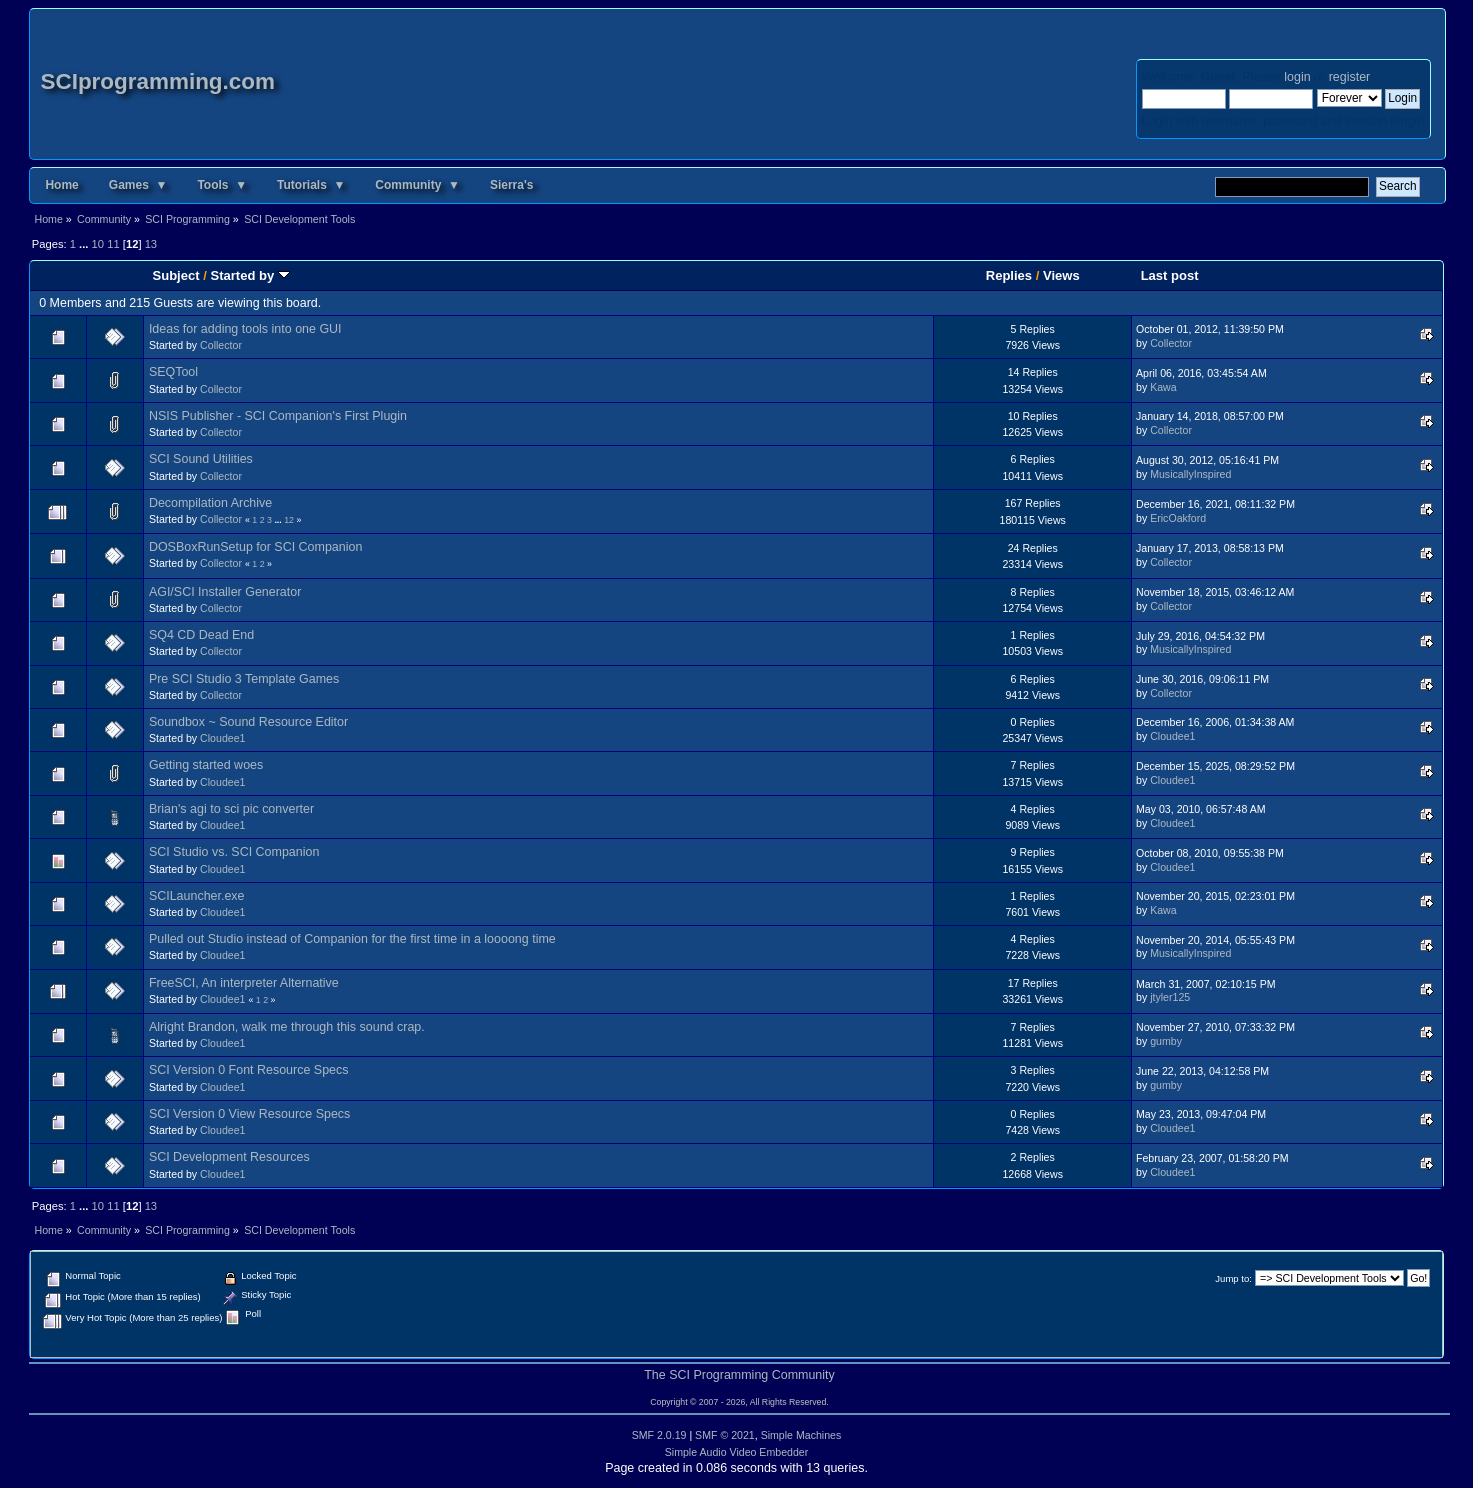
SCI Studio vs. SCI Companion (234, 852)
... (85, 244)
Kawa (1163, 387)
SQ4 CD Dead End (201, 635)
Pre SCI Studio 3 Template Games (244, 679)
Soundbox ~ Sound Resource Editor (248, 722)
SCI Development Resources (229, 1157)
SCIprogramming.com (157, 81)
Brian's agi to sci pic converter (231, 809)
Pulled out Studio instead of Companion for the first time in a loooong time (352, 939)
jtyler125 (1170, 997)
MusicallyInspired (1190, 474)
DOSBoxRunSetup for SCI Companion (255, 547)
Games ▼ (138, 185)
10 (98, 244)
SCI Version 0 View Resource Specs (249, 1114)
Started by (249, 275)
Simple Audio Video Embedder (737, 1452)
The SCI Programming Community (739, 1375)
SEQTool (173, 372)
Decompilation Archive (210, 503)
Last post (1170, 275)
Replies (1009, 275)
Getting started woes (206, 765)
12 (289, 520)
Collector (221, 345)
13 (151, 244)
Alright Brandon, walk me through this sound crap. (287, 1027)
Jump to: (1233, 1278)
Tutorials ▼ (311, 185)
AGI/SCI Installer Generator (225, 592)
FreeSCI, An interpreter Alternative (244, 983)
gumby (1166, 1041)
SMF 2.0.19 (659, 1435)
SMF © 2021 (725, 1435)
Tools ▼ (222, 185)
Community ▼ (417, 185)
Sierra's (512, 185)
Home (61, 185)
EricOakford (1178, 518)
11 (113, 244)
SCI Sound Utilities (201, 459)
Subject (176, 275)
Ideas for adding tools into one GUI (245, 329)
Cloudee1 (222, 738)
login (1297, 77)
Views (1061, 275)
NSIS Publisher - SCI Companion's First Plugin (278, 416)
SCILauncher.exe (197, 896)
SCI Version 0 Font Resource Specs (249, 1070)
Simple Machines (801, 1435)
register (1349, 77)
